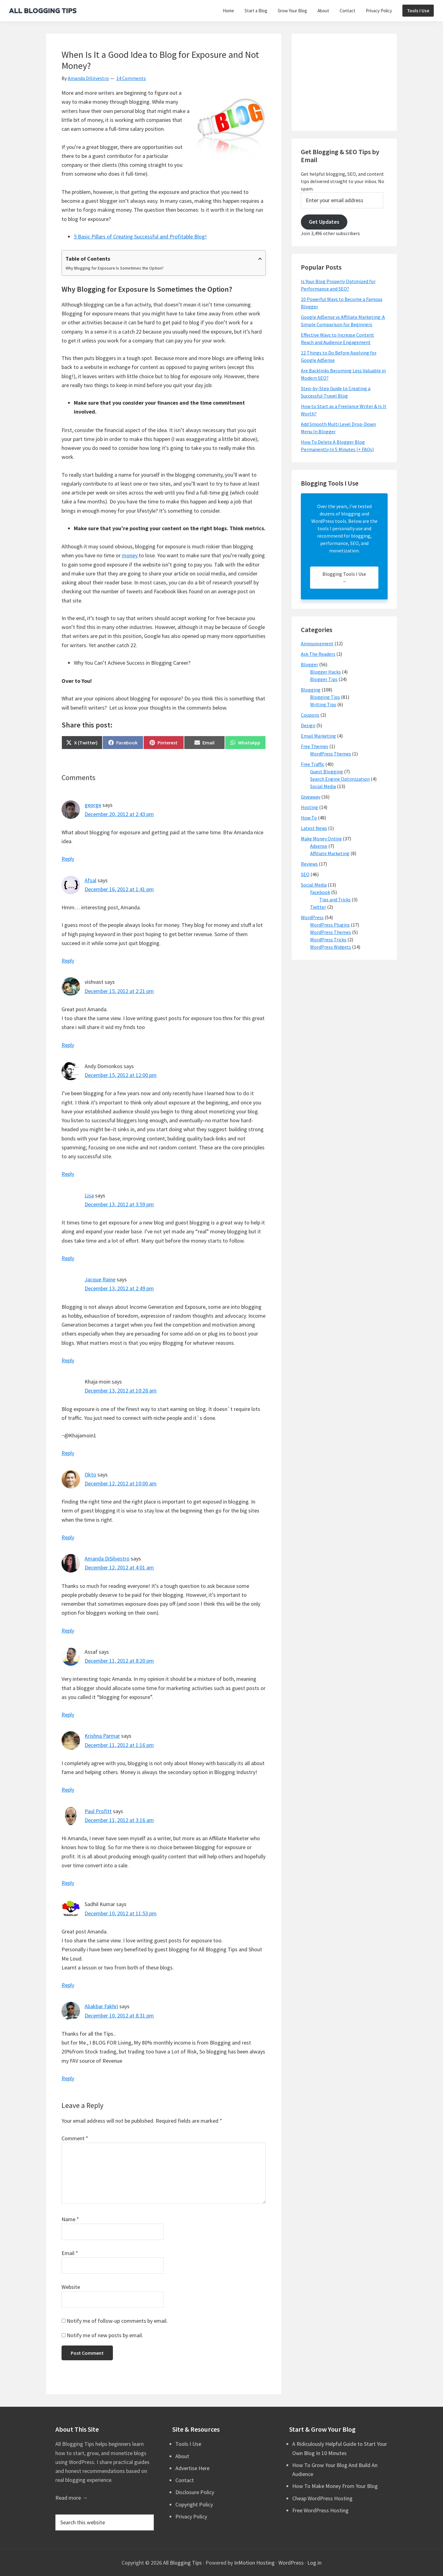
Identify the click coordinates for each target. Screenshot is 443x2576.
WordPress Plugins (330, 925)
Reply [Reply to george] (68, 858)
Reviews (309, 864)
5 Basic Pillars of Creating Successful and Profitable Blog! (140, 236)
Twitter (318, 907)
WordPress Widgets (330, 947)
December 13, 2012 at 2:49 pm (119, 1288)
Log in (314, 2562)
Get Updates (324, 221)
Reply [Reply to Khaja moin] (68, 1452)
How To (309, 818)
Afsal (90, 880)
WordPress (312, 917)
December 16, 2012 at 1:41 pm (119, 889)
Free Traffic (312, 764)
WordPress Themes (330, 754)
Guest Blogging (326, 771)
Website (71, 2286)
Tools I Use (188, 2443)
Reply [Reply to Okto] (68, 1537)
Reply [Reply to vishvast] (68, 1044)
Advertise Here (192, 2468)
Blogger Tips (323, 679)
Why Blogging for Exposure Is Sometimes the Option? (115, 268)
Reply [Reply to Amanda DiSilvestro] (68, 1630)
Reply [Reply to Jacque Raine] (68, 1360)
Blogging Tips (325, 697)
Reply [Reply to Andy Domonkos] (68, 1173)
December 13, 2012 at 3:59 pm (119, 1204)
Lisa (89, 1195)
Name (70, 2219)
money (130, 555)
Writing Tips (323, 704)
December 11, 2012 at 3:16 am (119, 1820)
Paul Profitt (98, 1811)
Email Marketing (318, 736)
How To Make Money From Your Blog (335, 2486)
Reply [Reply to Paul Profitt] (68, 1882)
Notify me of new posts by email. (105, 2335)
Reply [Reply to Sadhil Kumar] (68, 1985)
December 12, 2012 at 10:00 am (121, 1483)
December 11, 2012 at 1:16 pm (119, 1745)
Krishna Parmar (102, 1735)
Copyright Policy (194, 2504)
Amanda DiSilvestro (107, 1558)
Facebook (320, 892)
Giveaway (310, 797)
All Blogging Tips (182, 2562)
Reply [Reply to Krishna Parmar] (68, 1789)
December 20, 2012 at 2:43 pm (119, 814)
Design (308, 725)
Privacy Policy (191, 2516)
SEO (305, 874)
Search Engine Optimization (340, 779)
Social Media (323, 786)
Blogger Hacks (325, 672)
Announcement (317, 643)
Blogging (311, 690)
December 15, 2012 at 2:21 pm (119, 991)
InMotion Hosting (254, 2562)
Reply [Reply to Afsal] (68, 960)
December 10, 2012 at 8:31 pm (119, 2015)
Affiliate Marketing (329, 853)
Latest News (314, 828)
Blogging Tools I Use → (344, 577)
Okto (90, 1474)
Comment (75, 2138)
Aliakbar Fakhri (101, 2006)
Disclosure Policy (194, 2492)
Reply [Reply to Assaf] (68, 1714)
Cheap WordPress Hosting (322, 2498)
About (182, 2456)
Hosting (309, 807)
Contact (184, 2480)
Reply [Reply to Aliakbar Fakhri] (68, 2078)
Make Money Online (321, 838)
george (93, 804)
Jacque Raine (100, 1279)
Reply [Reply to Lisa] (68, 1258)
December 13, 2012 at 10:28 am (121, 1390)
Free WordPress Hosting (320, 2510)
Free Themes (314, 746)
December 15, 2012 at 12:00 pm (121, 1075)
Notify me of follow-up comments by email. (117, 2320)
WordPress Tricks (328, 939)
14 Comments (131, 78)
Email (70, 2253)
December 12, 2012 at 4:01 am (119, 1567)
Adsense (318, 846)
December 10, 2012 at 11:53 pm (121, 1913)
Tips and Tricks (335, 899)
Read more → (71, 2497)
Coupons (310, 715)
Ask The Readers (318, 654)
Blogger (309, 664)
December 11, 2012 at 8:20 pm (119, 1660)
